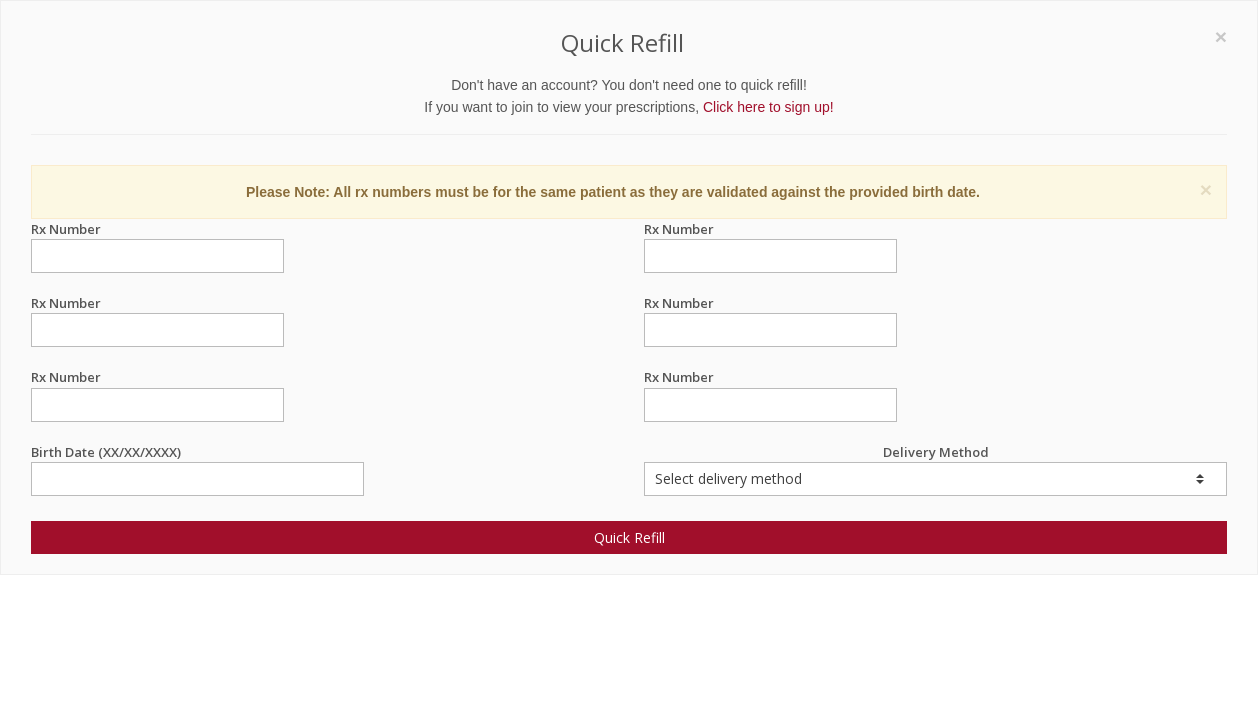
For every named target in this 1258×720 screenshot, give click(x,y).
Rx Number (157, 229)
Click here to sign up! (768, 107)
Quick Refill (629, 537)
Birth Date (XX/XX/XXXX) (197, 452)
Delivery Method (935, 469)
